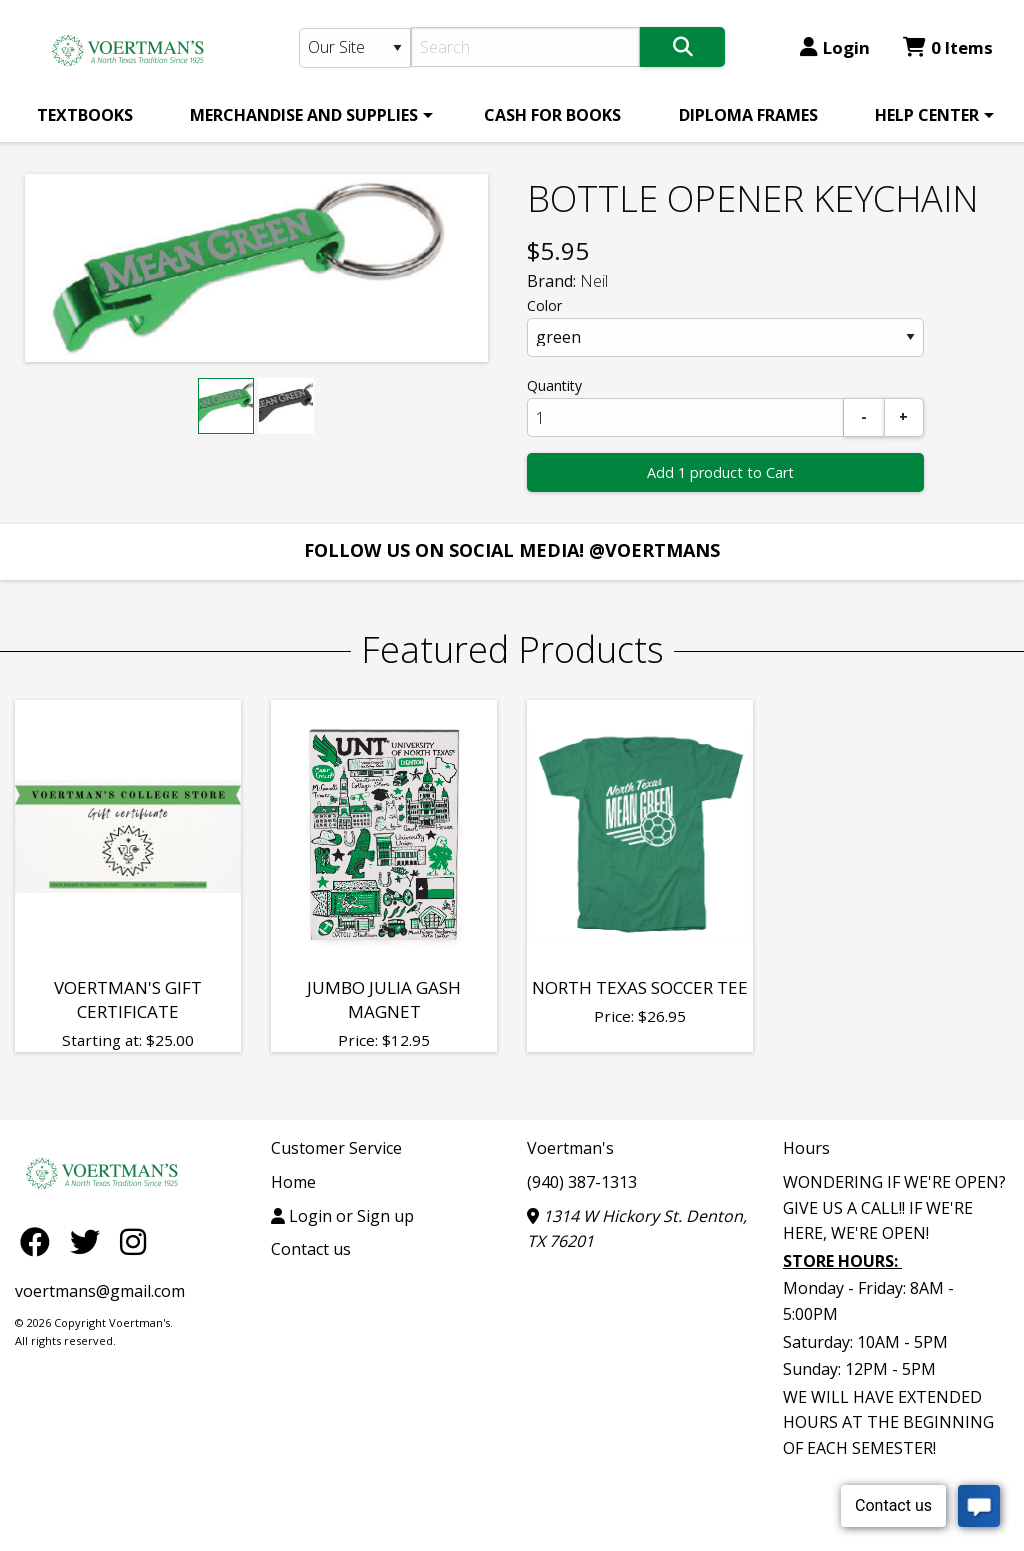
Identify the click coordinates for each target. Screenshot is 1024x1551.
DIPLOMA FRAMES (748, 115)
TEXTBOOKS (85, 115)
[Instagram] (133, 1240)
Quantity (554, 385)
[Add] (904, 417)
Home (293, 1182)
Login (835, 47)
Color (544, 305)
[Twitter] (90, 1240)
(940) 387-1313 (582, 1182)
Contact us (311, 1249)
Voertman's (570, 1148)
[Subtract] (864, 417)
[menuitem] (85, 115)
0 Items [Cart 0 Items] (948, 47)
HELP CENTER (927, 115)
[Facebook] (40, 1240)
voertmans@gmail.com (100, 1291)
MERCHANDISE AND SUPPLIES (304, 115)
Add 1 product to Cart (720, 472)
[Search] (525, 47)
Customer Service (336, 1148)
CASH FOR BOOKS (552, 115)
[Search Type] (355, 48)
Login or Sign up (342, 1216)
